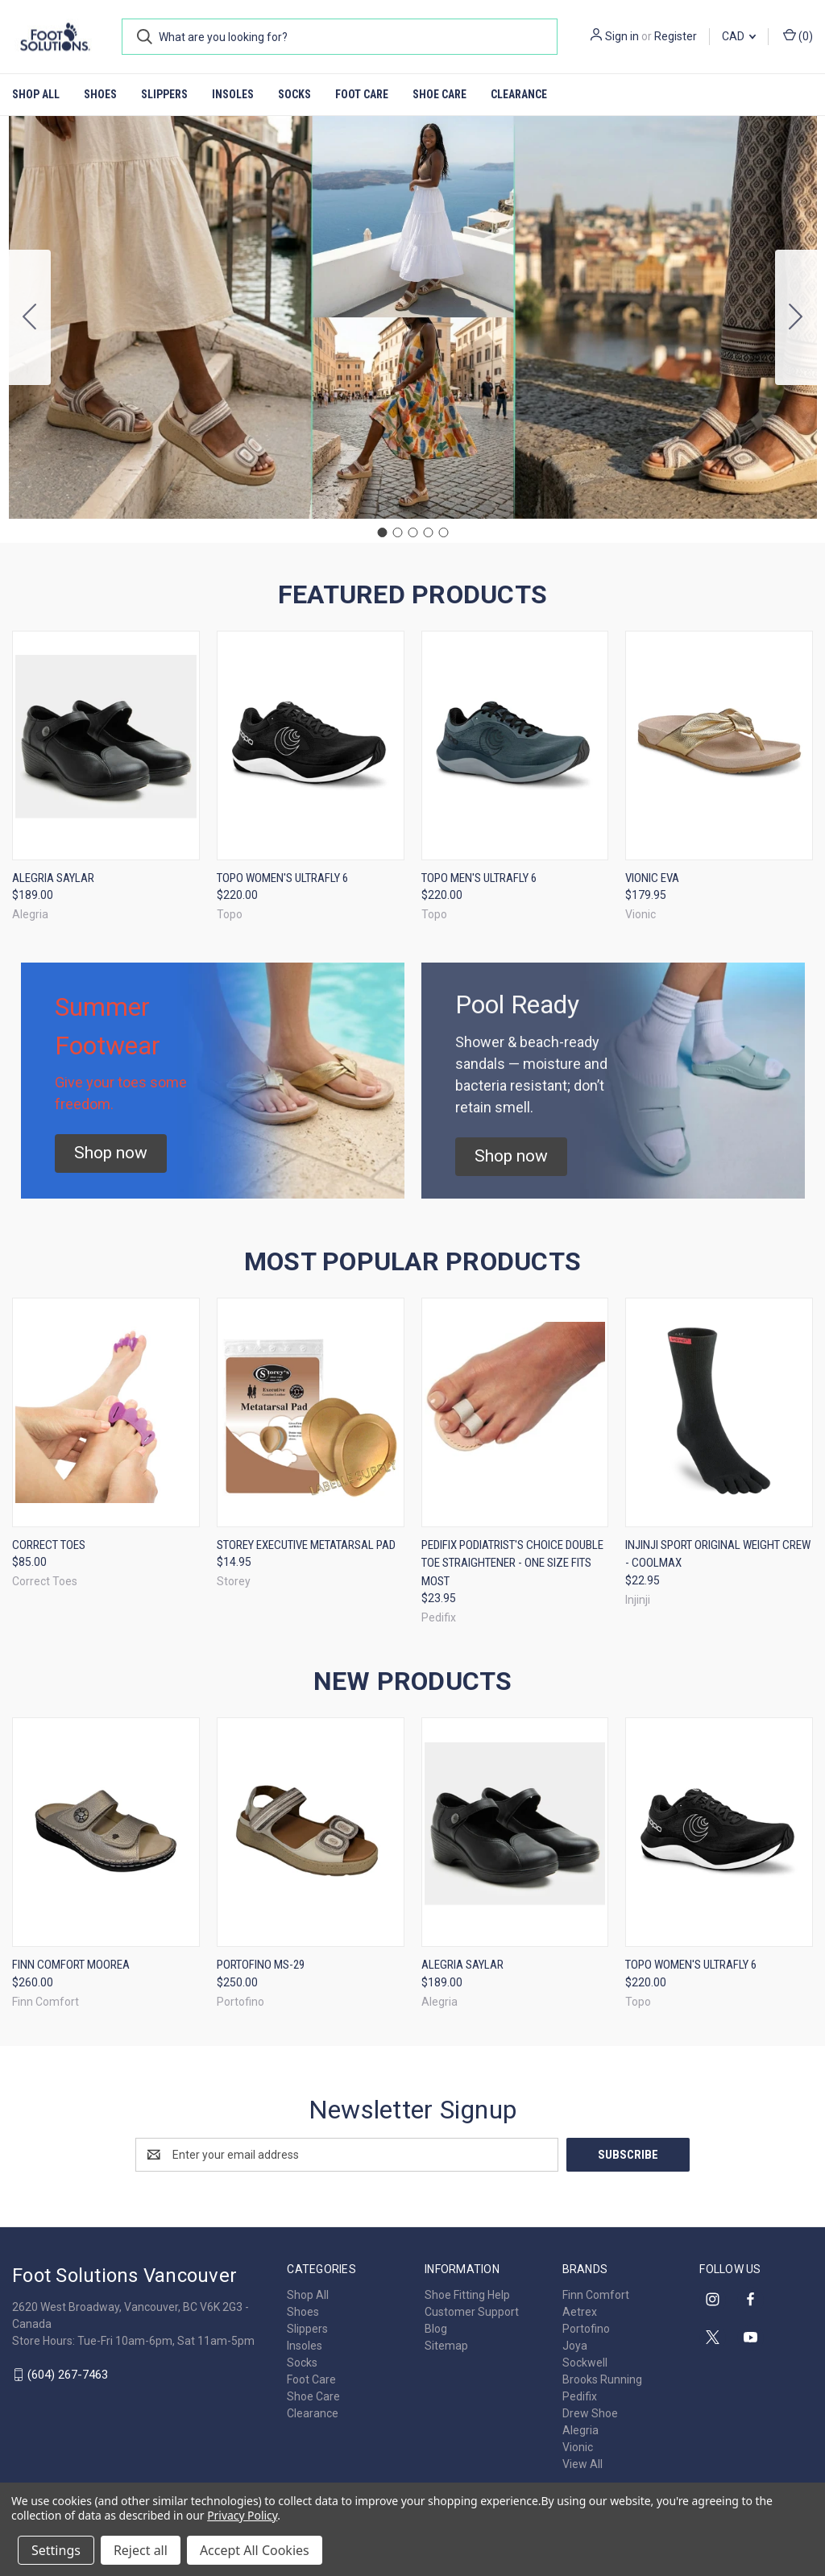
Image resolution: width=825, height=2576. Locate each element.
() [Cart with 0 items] (798, 35)
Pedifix (579, 2396)
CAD (739, 36)
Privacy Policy (242, 2515)
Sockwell (584, 2362)
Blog (436, 2328)
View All (582, 2464)
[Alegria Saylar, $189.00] (106, 745)
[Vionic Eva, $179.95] (719, 745)
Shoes (100, 94)
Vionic (577, 2447)
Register (675, 36)
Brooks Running (602, 2379)
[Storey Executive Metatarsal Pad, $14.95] (310, 1412)
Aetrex (579, 2311)
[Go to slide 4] (428, 532)
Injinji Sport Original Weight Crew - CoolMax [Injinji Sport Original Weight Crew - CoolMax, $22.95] (717, 1554)
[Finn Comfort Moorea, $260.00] (106, 1832)
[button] (111, 1153)
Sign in (622, 36)
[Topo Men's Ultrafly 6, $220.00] (515, 745)
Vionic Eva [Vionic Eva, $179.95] (652, 878)
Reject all (141, 2550)
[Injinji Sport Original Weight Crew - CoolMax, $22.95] (719, 1412)
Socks (294, 94)
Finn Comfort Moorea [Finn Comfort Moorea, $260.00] (71, 1964)
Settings (56, 2550)
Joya (574, 2345)
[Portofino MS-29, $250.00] (310, 1832)
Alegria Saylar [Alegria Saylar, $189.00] (53, 878)
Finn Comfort (595, 2294)
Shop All (36, 94)
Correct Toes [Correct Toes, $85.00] (48, 1545)
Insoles (233, 94)
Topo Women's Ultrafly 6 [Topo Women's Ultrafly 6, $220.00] (282, 878)
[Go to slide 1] (382, 532)
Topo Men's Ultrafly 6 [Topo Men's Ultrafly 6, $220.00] (479, 878)
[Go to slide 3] (412, 532)
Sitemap (446, 2345)
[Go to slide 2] (796, 317)
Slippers (164, 94)
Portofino (586, 2328)
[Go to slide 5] (30, 317)
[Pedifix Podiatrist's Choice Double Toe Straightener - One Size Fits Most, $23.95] (515, 1412)
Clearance (519, 94)
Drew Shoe (590, 2413)
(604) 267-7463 (67, 2374)
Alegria (580, 2430)
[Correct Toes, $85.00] (106, 1412)
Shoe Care (439, 94)
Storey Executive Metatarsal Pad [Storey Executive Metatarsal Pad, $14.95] (306, 1545)
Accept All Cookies (254, 2550)
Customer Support (472, 2311)
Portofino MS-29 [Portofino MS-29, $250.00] (261, 1964)
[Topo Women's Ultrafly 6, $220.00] (310, 745)
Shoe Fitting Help (467, 2294)
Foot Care (361, 94)
